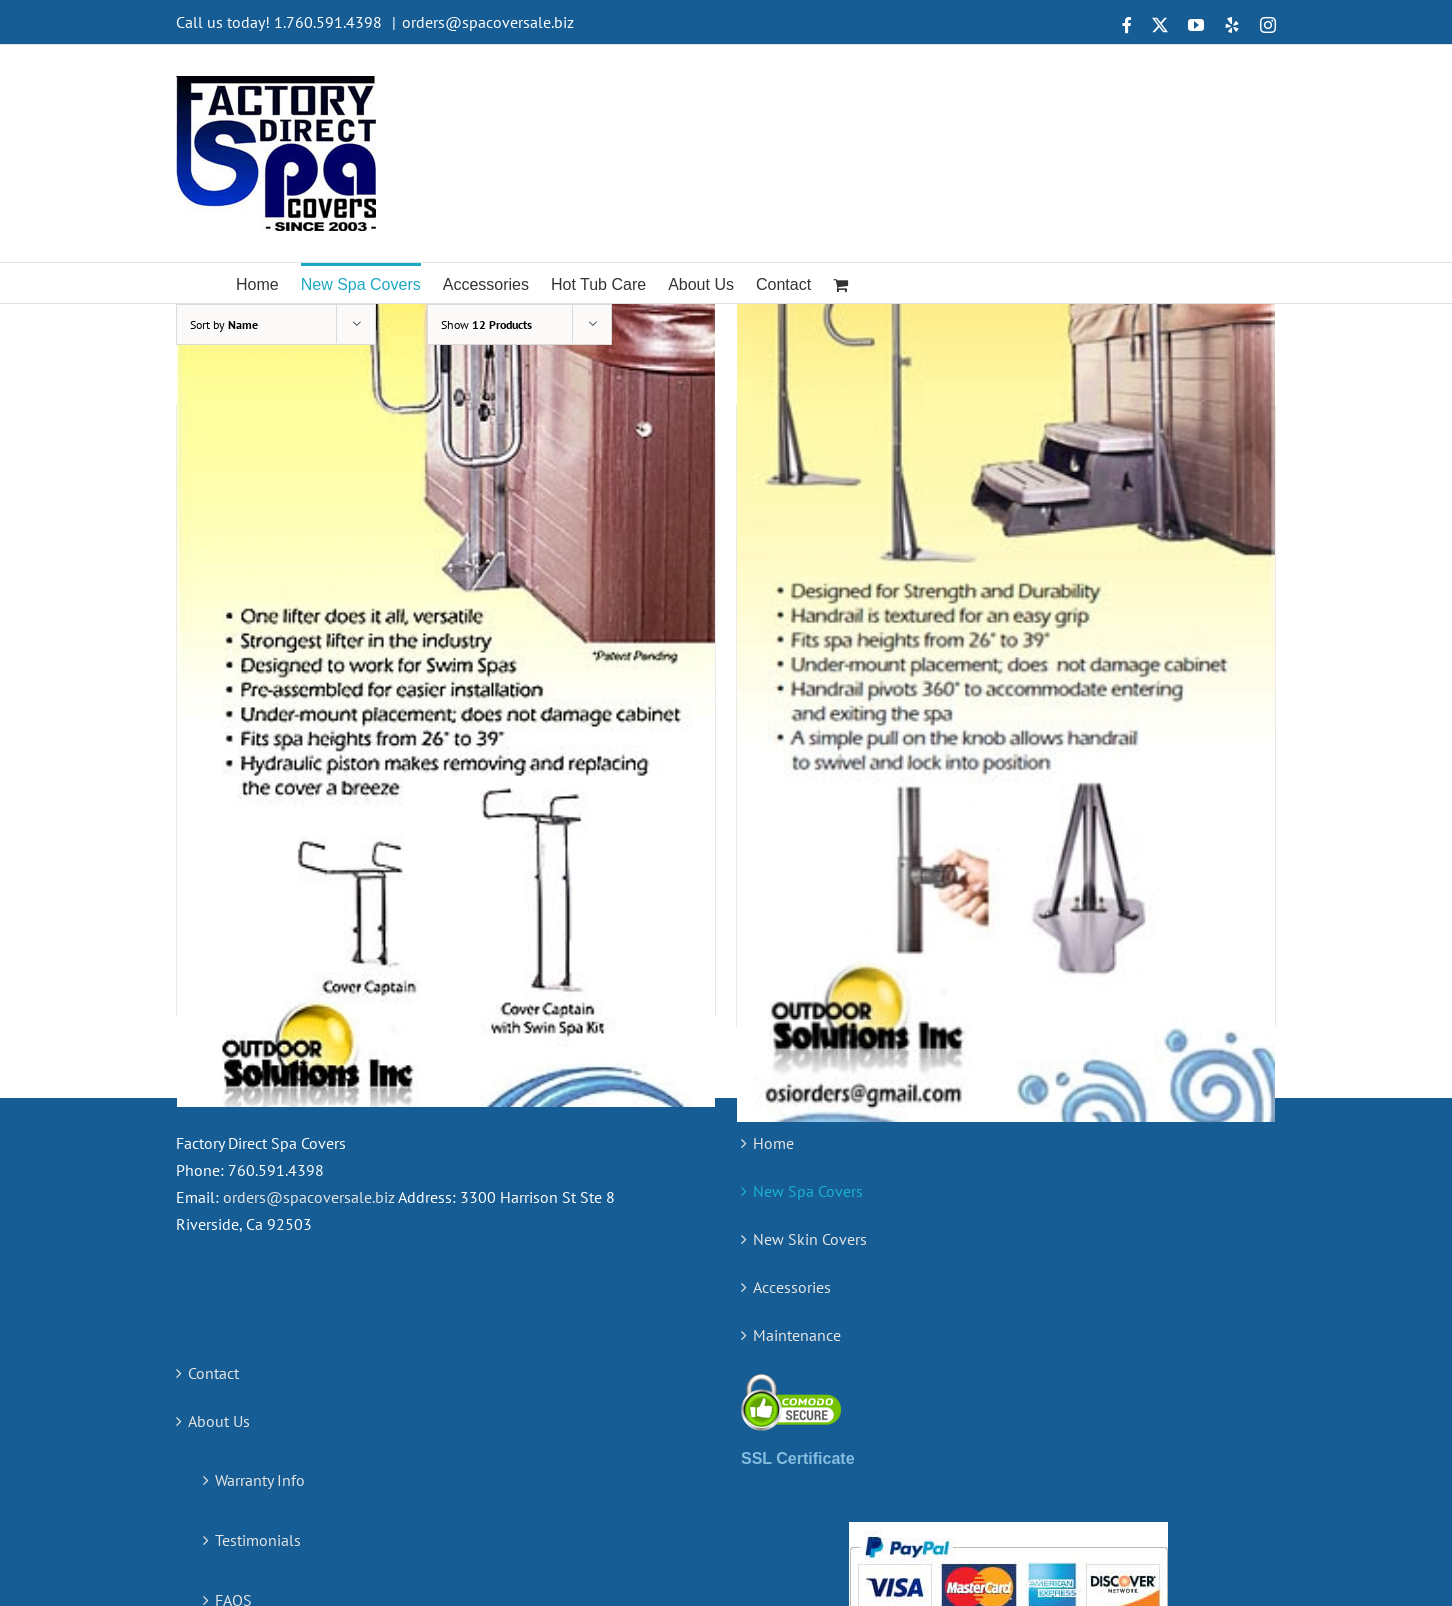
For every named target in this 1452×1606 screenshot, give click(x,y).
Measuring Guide (273, 1422)
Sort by (224, 324)
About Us (219, 1183)
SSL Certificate (798, 1220)
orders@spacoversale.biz (488, 22)
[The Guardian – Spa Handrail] (1006, 638)
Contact (213, 1135)
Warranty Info (260, 1242)
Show (486, 324)
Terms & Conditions (282, 1482)
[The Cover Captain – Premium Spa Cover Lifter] (446, 633)
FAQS (233, 1362)
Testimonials (258, 1302)
